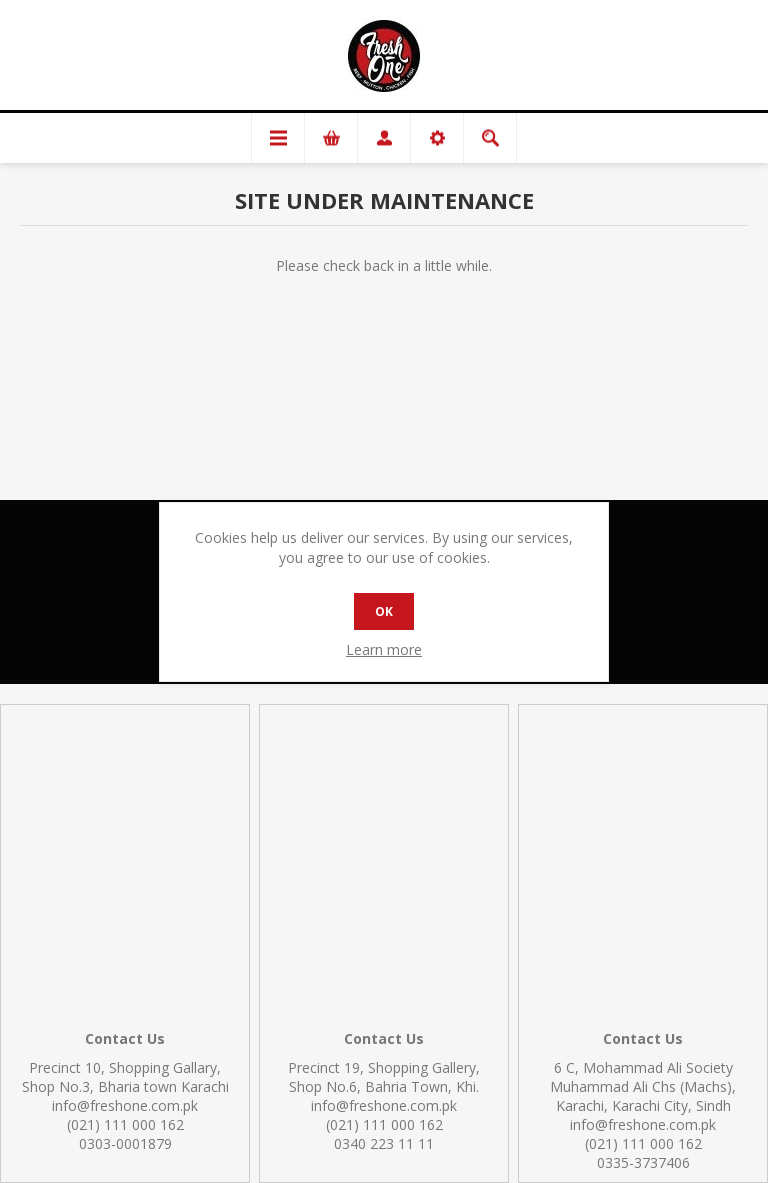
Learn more (384, 649)
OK (384, 611)
